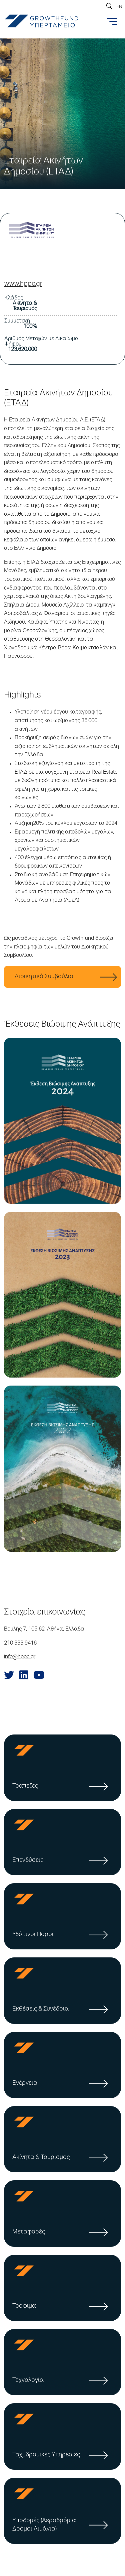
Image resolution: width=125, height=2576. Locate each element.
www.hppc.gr (23, 284)
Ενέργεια (24, 2083)
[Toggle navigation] (112, 21)
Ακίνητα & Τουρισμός (41, 2158)
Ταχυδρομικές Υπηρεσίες (46, 2455)
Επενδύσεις (27, 1860)
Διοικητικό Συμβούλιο (44, 977)
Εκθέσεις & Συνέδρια (40, 2009)
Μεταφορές (28, 2232)
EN (119, 7)
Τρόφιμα (24, 2306)
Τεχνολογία (28, 2380)
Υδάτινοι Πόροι (33, 1935)
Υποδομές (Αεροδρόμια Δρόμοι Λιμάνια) (44, 2525)
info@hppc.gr (19, 1657)
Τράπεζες (25, 1786)
